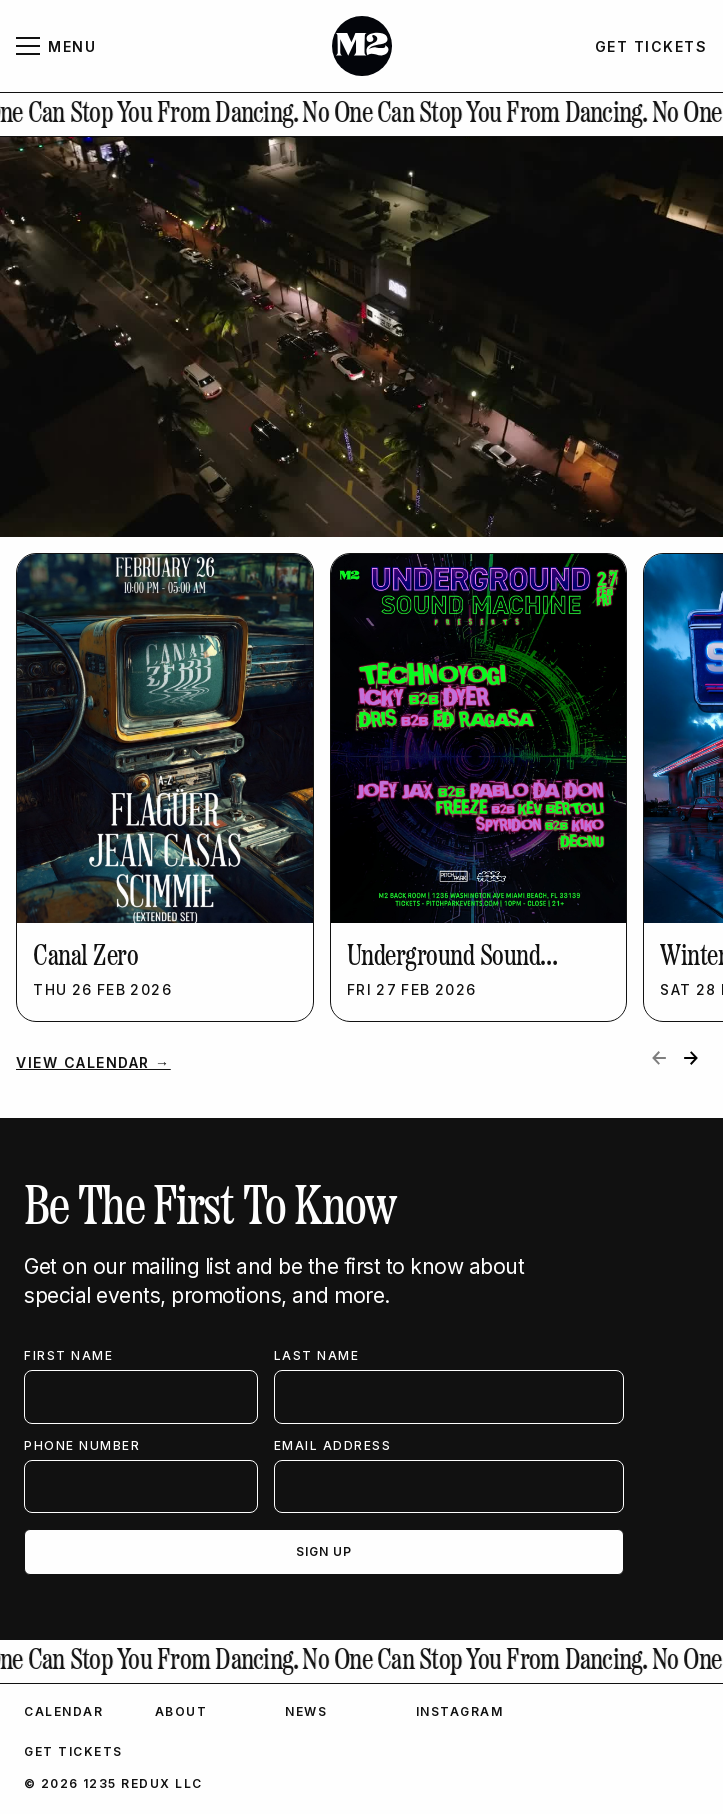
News (306, 1711)
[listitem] (165, 787)
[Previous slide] (659, 1057)
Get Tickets (73, 1751)
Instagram (460, 1711)
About (181, 1711)
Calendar (63, 1711)
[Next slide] (691, 1057)
